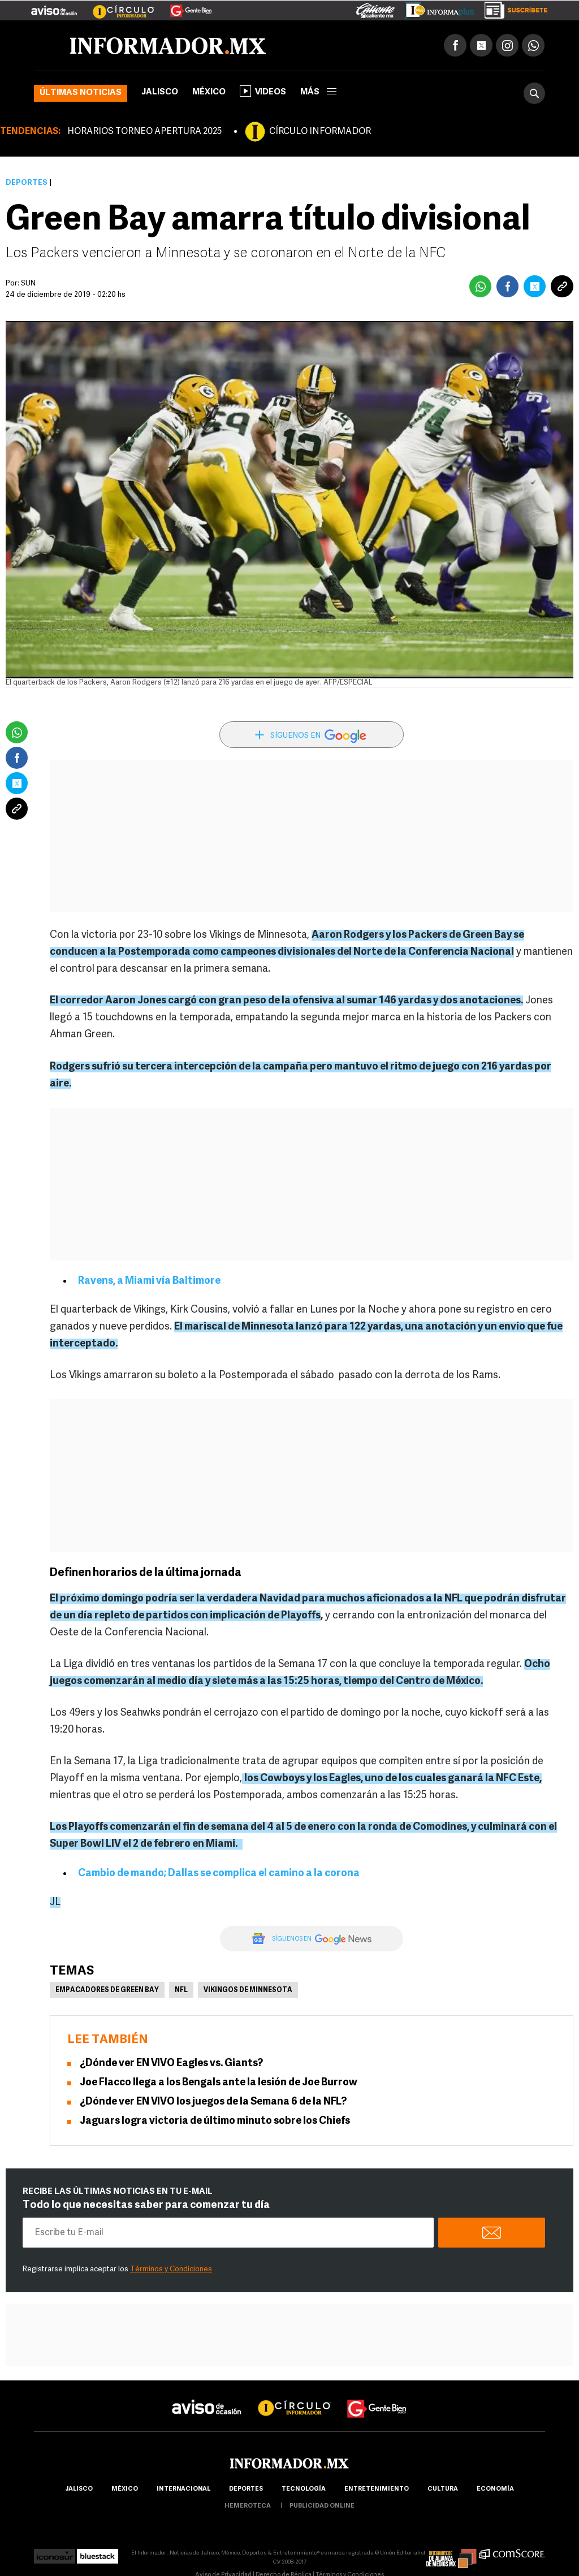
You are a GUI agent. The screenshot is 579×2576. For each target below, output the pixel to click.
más (318, 92)
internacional (183, 2489)
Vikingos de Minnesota (248, 1990)
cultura (442, 2489)
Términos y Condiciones (171, 2269)
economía (495, 2489)
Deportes (26, 183)
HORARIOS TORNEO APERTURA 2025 (144, 131)
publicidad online (322, 2506)
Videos (263, 91)
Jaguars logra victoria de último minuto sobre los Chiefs (215, 2121)
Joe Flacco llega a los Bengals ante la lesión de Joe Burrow (218, 2082)
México (209, 92)
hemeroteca (247, 2506)
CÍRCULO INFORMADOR (320, 131)
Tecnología (304, 2489)
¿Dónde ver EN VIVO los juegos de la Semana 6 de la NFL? (213, 2102)
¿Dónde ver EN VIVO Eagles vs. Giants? (171, 2063)
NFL (181, 1990)
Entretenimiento (376, 2489)
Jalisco (159, 92)
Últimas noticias (81, 93)
